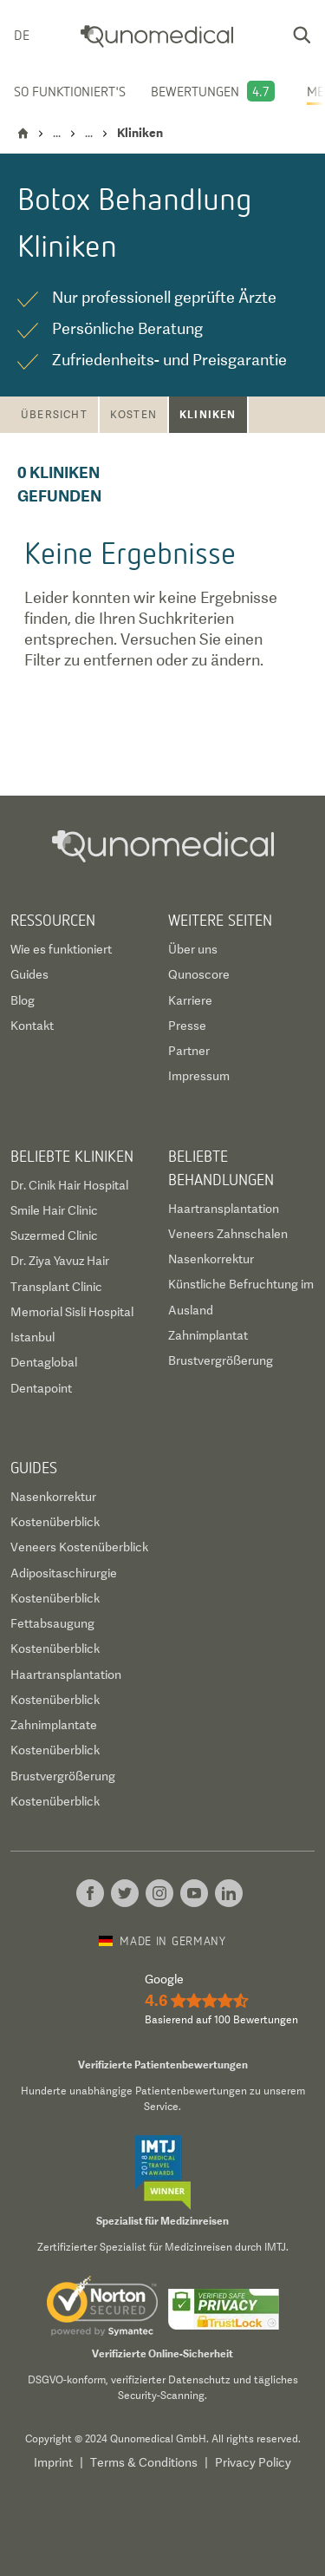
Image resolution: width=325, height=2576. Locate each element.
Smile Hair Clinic (54, 1210)
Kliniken (208, 414)
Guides (29, 974)
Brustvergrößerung (220, 1360)
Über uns (193, 949)
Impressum (199, 1076)
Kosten (133, 415)
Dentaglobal (43, 1362)
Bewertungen (195, 91)
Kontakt (32, 1025)
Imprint (53, 2462)
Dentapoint (41, 1388)
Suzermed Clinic (54, 1235)
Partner (189, 1051)
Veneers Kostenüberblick (79, 1547)
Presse (187, 1025)
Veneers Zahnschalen (228, 1234)
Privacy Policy (253, 2462)
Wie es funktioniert (61, 949)
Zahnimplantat (208, 1335)
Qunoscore (199, 974)
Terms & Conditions (144, 2462)
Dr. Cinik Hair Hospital (69, 1185)
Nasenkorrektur (211, 1259)
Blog (22, 1000)
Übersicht (54, 415)
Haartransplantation (223, 1209)
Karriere (190, 1000)
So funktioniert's (70, 91)
